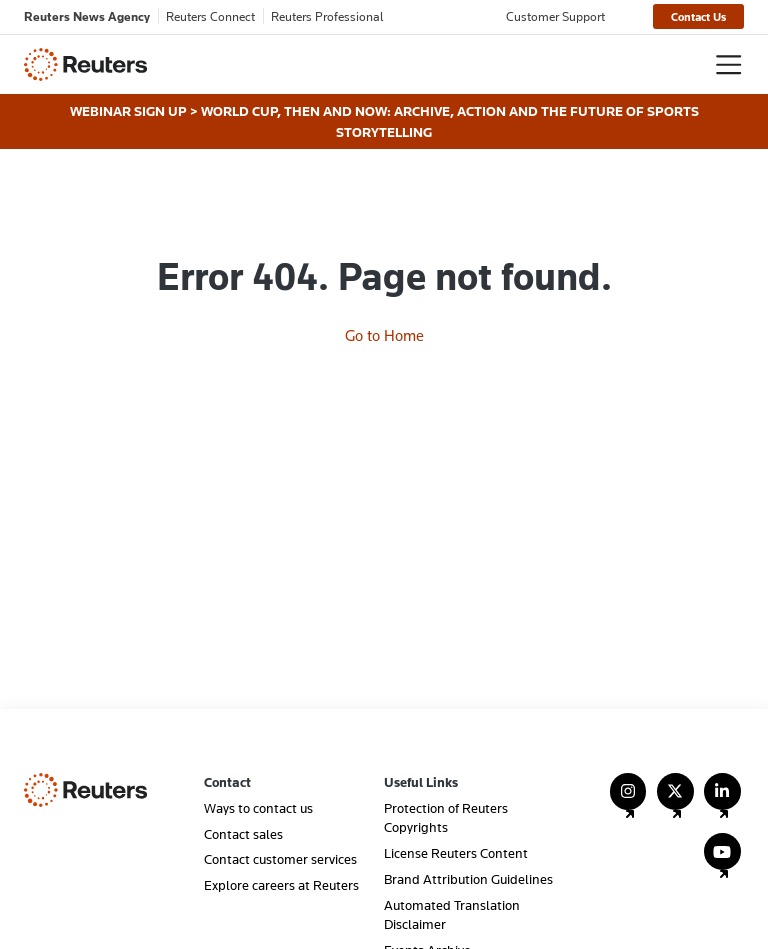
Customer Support (555, 16)
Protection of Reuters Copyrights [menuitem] (446, 817)
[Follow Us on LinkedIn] (722, 800)
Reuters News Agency (87, 16)
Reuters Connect (210, 16)
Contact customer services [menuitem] (280, 859)
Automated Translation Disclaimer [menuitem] (452, 914)
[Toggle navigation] (728, 64)
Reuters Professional (327, 16)
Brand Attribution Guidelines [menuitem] (468, 879)
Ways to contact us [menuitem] (258, 808)
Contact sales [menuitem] (243, 834)
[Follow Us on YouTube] (722, 860)
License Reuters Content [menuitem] (456, 853)
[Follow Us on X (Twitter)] (675, 800)
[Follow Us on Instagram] (628, 800)
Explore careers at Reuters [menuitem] (281, 885)
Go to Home (384, 335)
